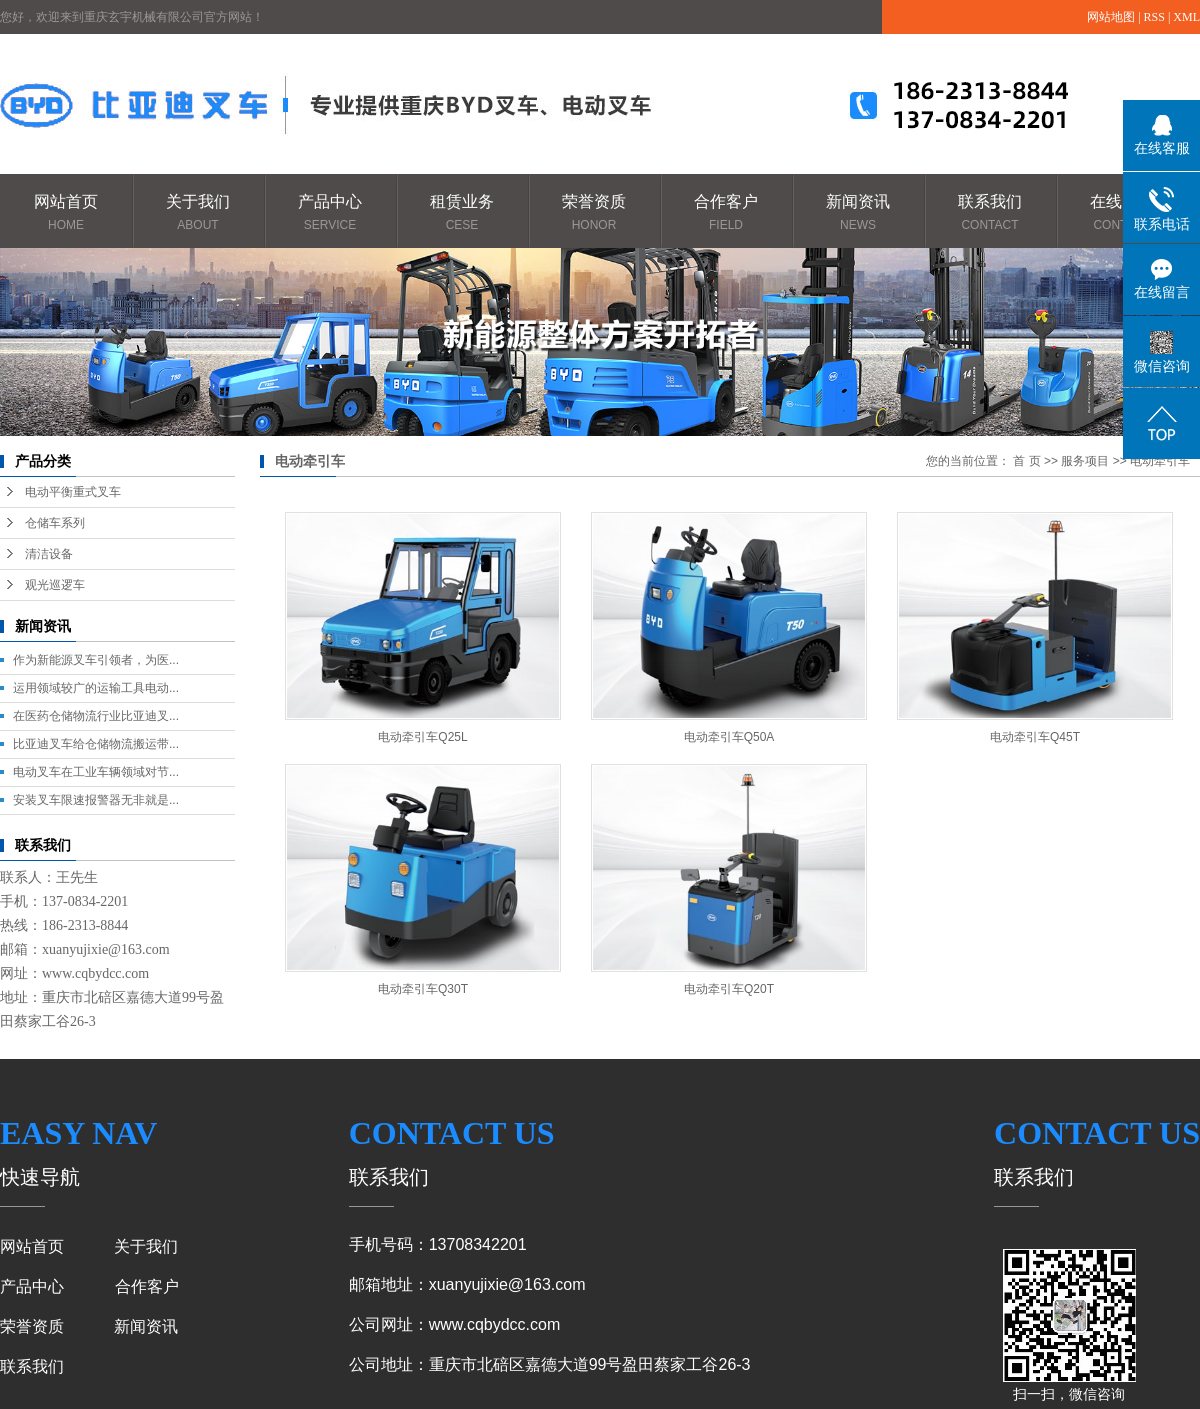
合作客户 (726, 213)
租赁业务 (462, 213)
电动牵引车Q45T (1035, 737)
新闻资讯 (858, 213)
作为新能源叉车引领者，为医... (96, 660)
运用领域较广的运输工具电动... (96, 688)
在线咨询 (1122, 213)
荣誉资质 (594, 213)
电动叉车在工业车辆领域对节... (96, 772)
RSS (1154, 17)
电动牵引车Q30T (423, 989)
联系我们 (990, 213)
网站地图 (1111, 17)
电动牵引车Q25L (422, 737)
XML (1186, 17)
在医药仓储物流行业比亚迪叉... (96, 716)
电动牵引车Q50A (729, 737)
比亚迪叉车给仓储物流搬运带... (96, 744)
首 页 (1026, 461)
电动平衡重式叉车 (73, 492)
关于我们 (198, 213)
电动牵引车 (1160, 461)
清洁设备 (49, 554)
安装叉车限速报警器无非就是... (96, 800)
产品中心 (330, 213)
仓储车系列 (55, 523)
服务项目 (1085, 461)
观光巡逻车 (55, 585)
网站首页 (66, 213)
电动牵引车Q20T (729, 989)
